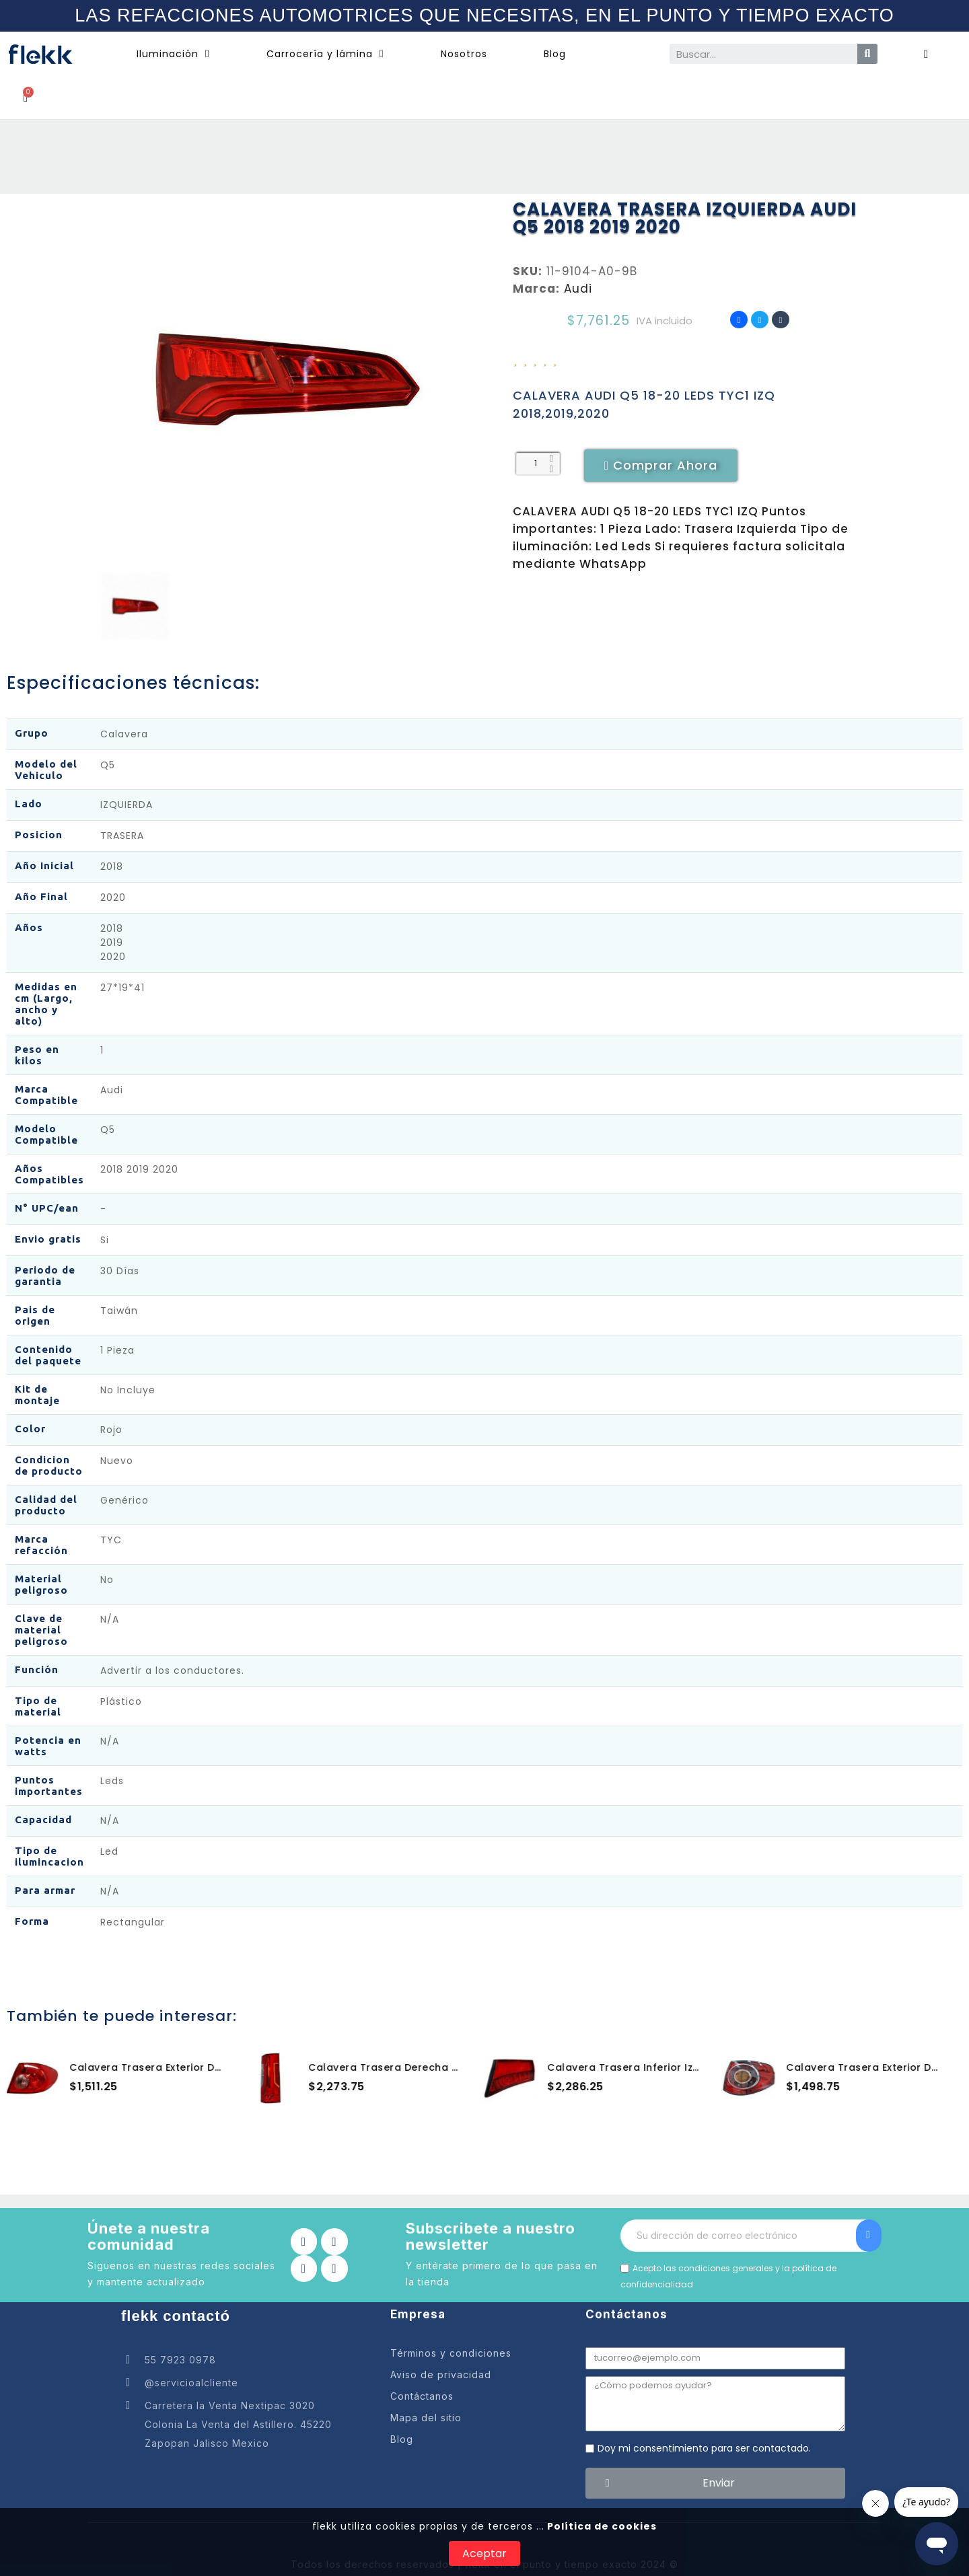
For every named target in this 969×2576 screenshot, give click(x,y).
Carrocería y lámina (325, 54)
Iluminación (173, 54)
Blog (555, 54)
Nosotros (464, 54)
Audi (578, 289)
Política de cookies (600, 2526)
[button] (661, 465)
